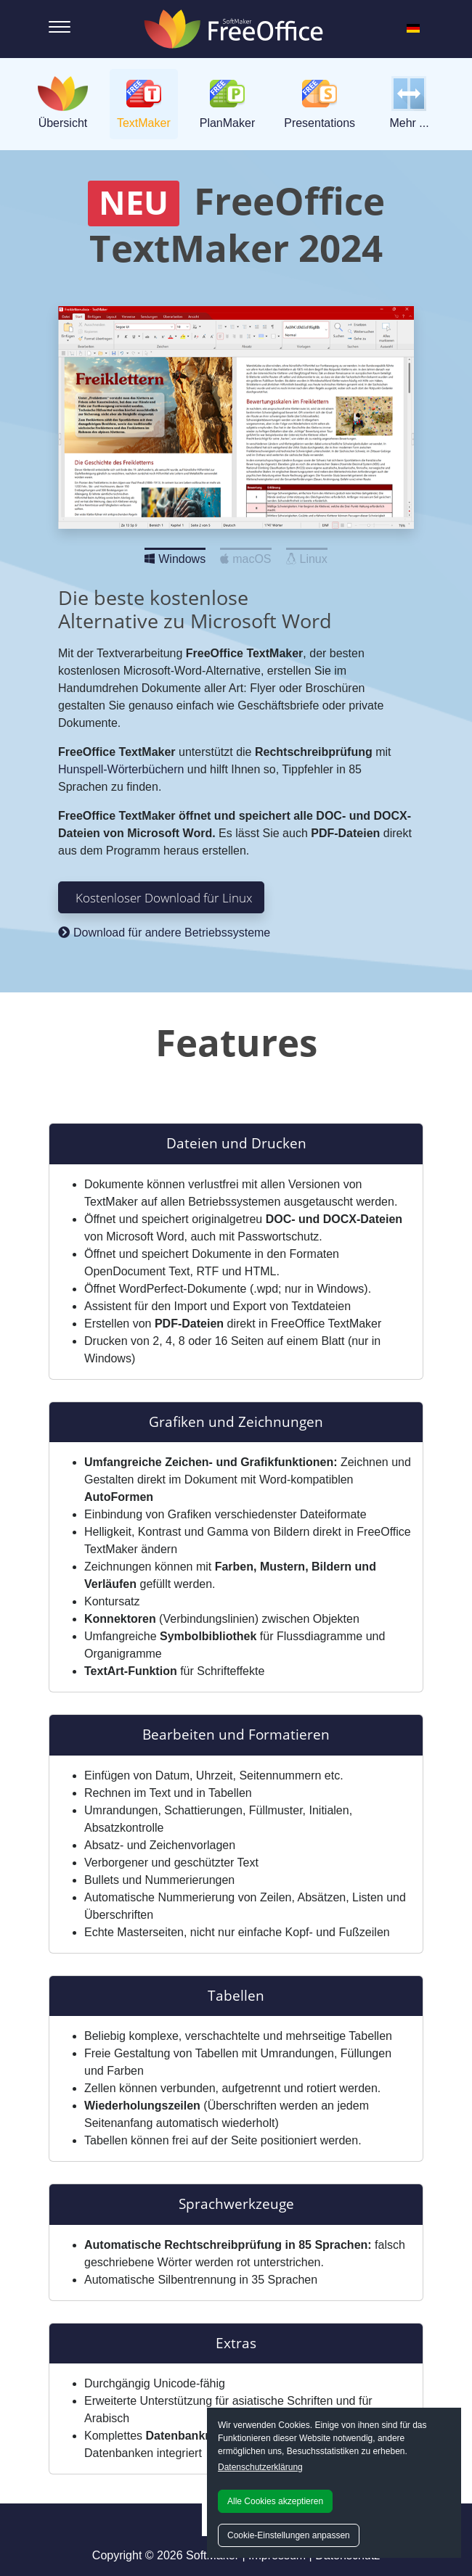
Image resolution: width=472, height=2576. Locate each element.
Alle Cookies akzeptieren (275, 2501)
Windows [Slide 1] (175, 555)
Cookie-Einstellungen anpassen (288, 2535)
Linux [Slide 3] (306, 555)
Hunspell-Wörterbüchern (121, 769)
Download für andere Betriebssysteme (164, 932)
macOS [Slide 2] (245, 555)
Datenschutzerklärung (260, 2467)
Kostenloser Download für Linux (164, 897)
